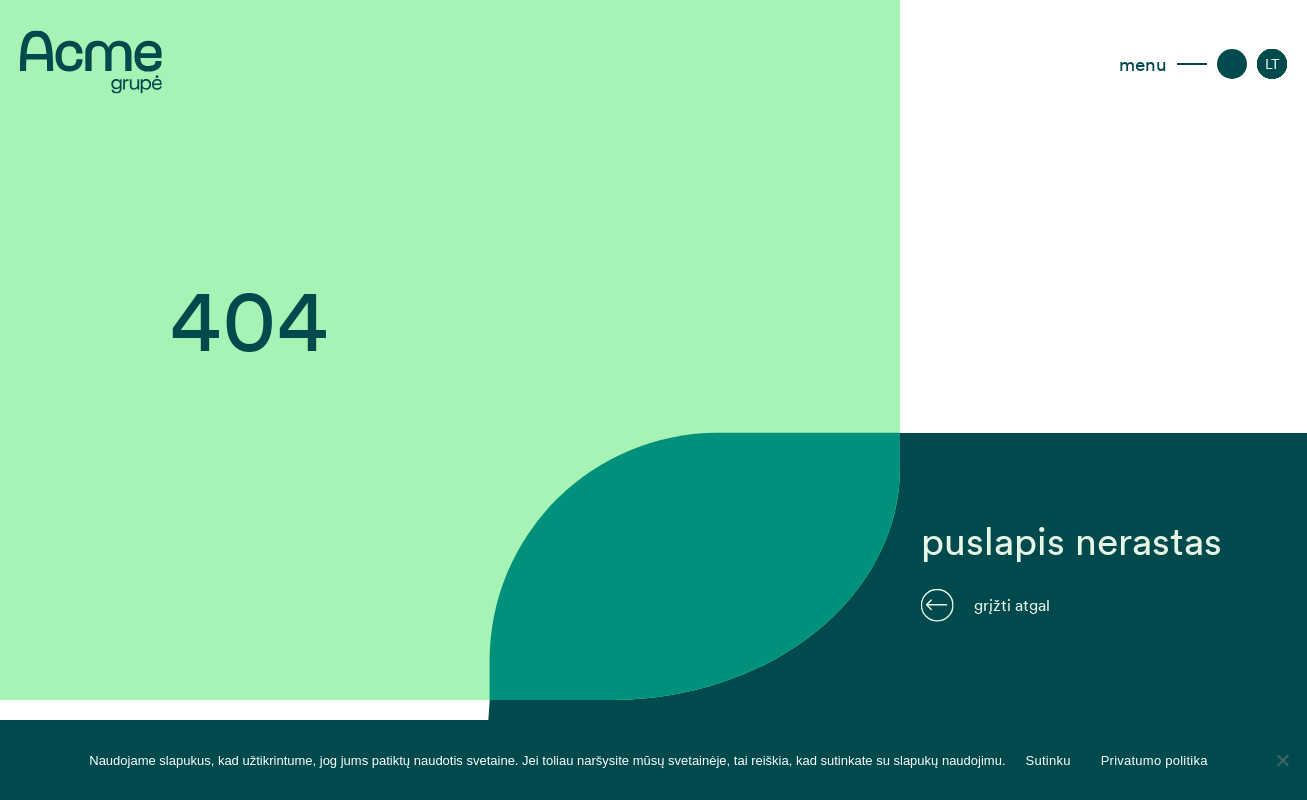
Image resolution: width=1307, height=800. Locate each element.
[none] (1272, 64)
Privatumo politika (1154, 760)
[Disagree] (1282, 760)
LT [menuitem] (1272, 64)
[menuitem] (1272, 64)
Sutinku (1048, 760)
